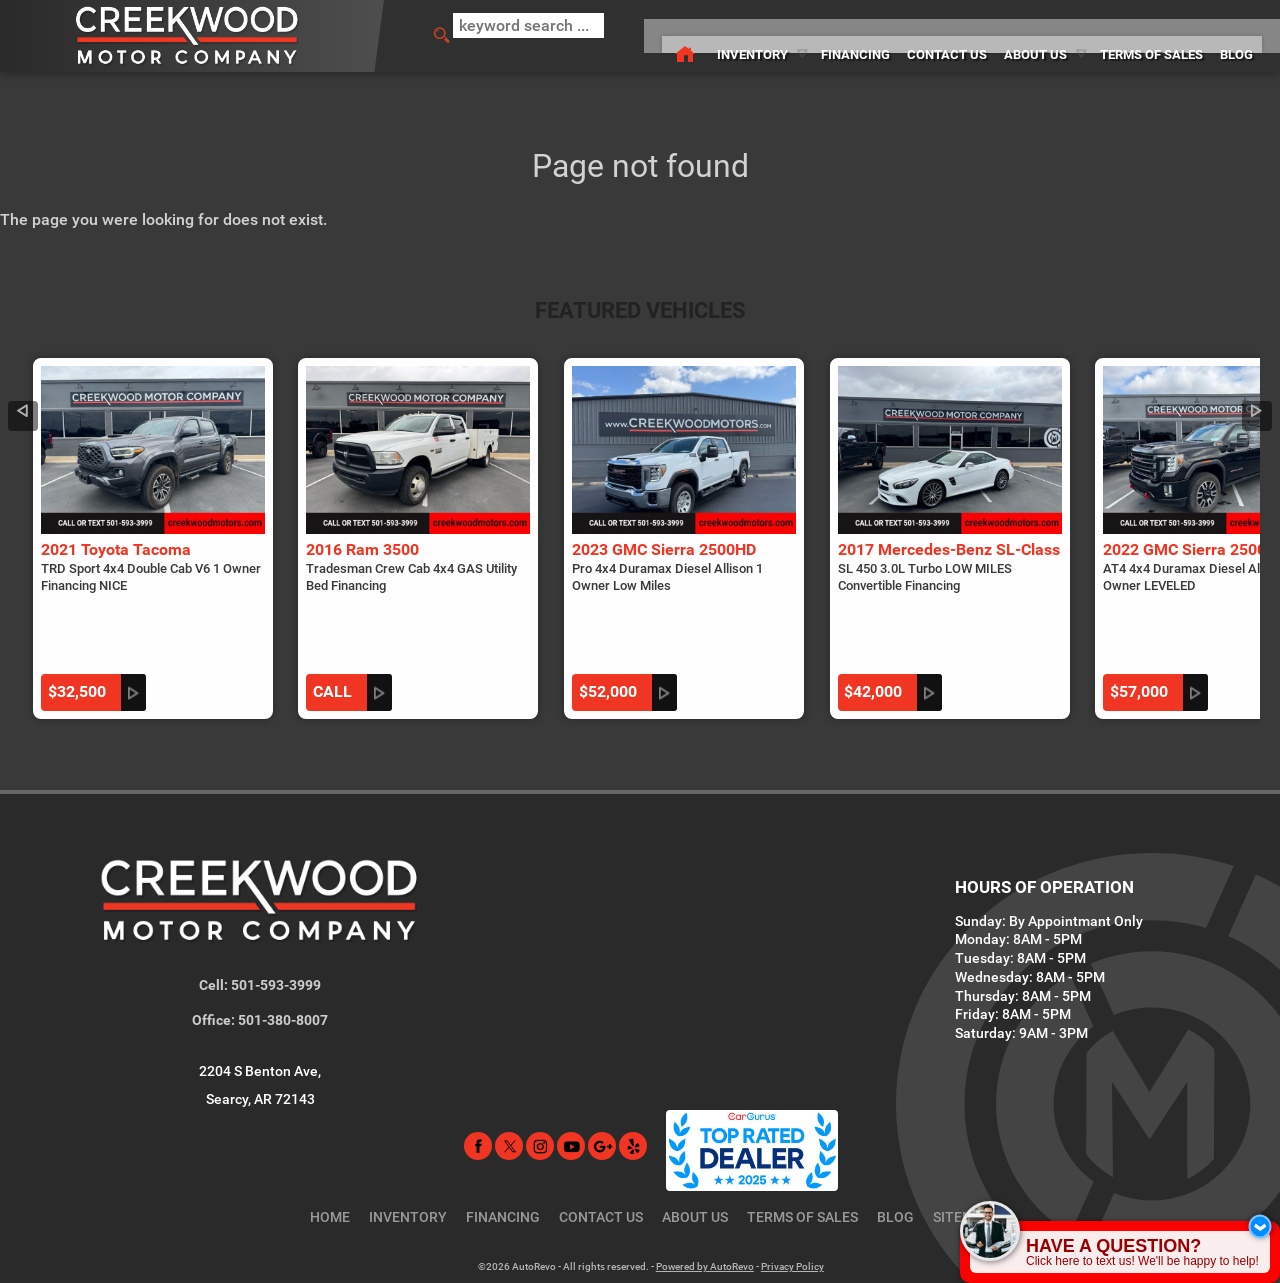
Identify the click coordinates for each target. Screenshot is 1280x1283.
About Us (695, 1140)
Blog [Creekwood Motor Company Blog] (1246, 35)
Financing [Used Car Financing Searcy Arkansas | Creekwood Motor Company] (799, 35)
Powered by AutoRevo (705, 1189)
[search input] (492, 36)
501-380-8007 (283, 943)
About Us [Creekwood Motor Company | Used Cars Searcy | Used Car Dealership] (1012, 35)
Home (330, 1140)
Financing (503, 1140)
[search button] (402, 36)
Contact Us (601, 1140)
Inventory (679, 35)
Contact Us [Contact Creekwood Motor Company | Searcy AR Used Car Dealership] (907, 35)
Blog (895, 1140)
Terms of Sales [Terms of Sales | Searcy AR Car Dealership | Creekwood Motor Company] (1145, 35)
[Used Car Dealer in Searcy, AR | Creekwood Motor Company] (595, 36)
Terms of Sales (802, 1140)
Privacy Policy (792, 1189)
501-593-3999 (276, 908)
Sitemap (962, 1140)
